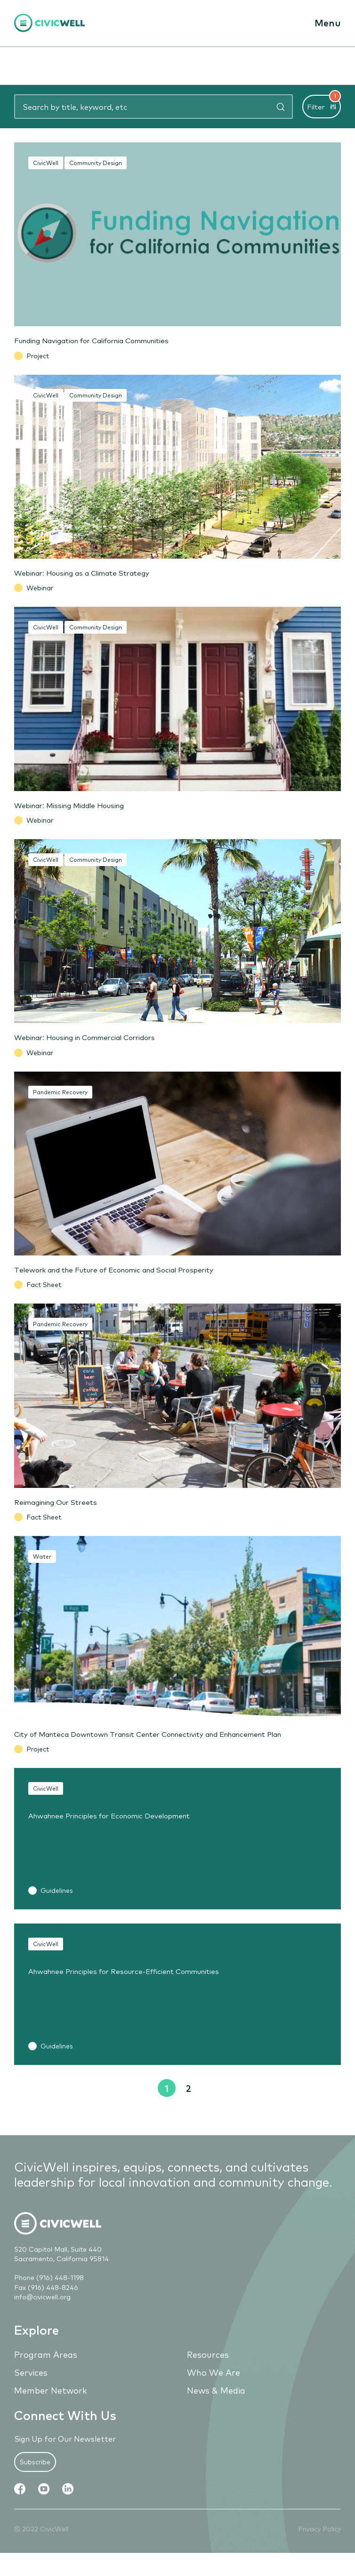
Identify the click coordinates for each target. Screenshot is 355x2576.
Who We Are (213, 2386)
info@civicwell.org (42, 2310)
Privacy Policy (319, 2543)
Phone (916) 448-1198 (49, 2291)
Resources (208, 2368)
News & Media (216, 2404)
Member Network (50, 2404)
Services (31, 2386)
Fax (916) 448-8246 (46, 2301)
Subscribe (35, 2475)
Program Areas (45, 2368)
